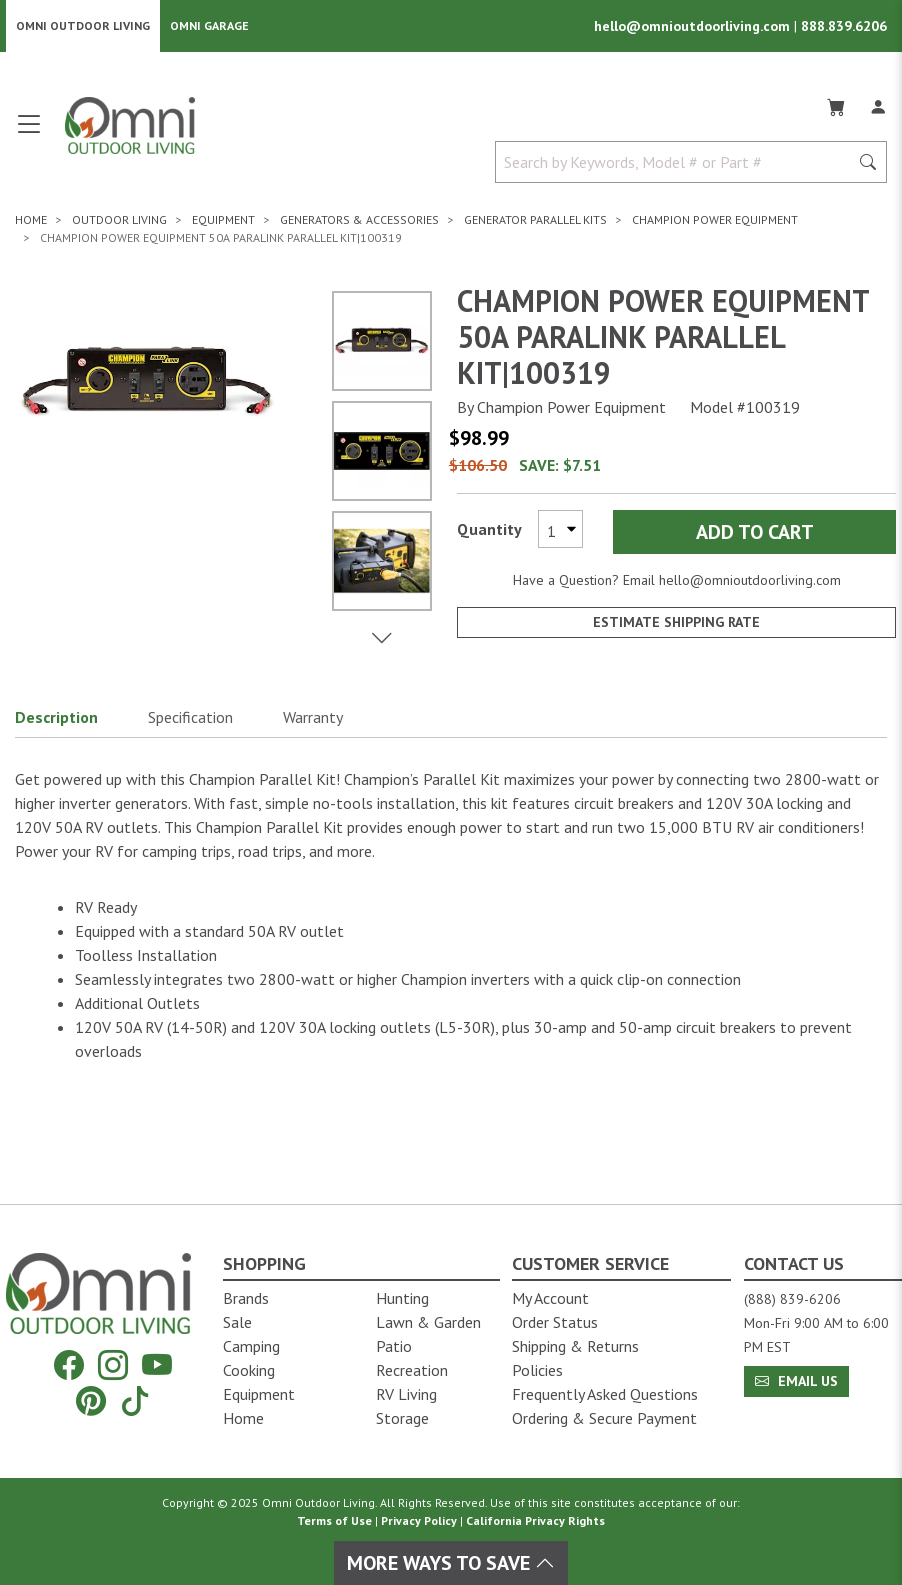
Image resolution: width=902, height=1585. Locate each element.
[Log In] (878, 104)
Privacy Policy (419, 1520)
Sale (237, 1322)
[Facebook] (69, 1364)
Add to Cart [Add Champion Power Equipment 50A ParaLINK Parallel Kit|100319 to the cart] (755, 532)
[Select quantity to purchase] (560, 529)
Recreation (412, 1370)
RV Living (406, 1394)
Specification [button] (190, 717)
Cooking (249, 1370)
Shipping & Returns (575, 1346)
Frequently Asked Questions (605, 1394)
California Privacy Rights (535, 1520)
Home (243, 1418)
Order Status (555, 1322)
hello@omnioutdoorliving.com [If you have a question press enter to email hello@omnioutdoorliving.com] (750, 580)
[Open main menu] (29, 132)
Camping (251, 1346)
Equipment (259, 1394)
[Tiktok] (135, 1400)
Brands (246, 1298)
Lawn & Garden (428, 1322)
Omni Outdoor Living (83, 25)
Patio (394, 1346)
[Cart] (836, 104)
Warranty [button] (313, 717)
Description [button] (56, 717)
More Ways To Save (451, 1563)
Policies (537, 1370)
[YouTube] (157, 1364)
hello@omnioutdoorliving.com (694, 26)
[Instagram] (113, 1364)
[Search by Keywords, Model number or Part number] (678, 162)
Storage (402, 1418)
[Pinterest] (91, 1400)
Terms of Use (334, 1520)
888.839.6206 (844, 26)
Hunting (402, 1298)
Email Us (796, 1381)
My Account (550, 1298)
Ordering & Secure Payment (604, 1418)
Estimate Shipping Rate (676, 622)
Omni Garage (209, 25)
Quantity (489, 529)
